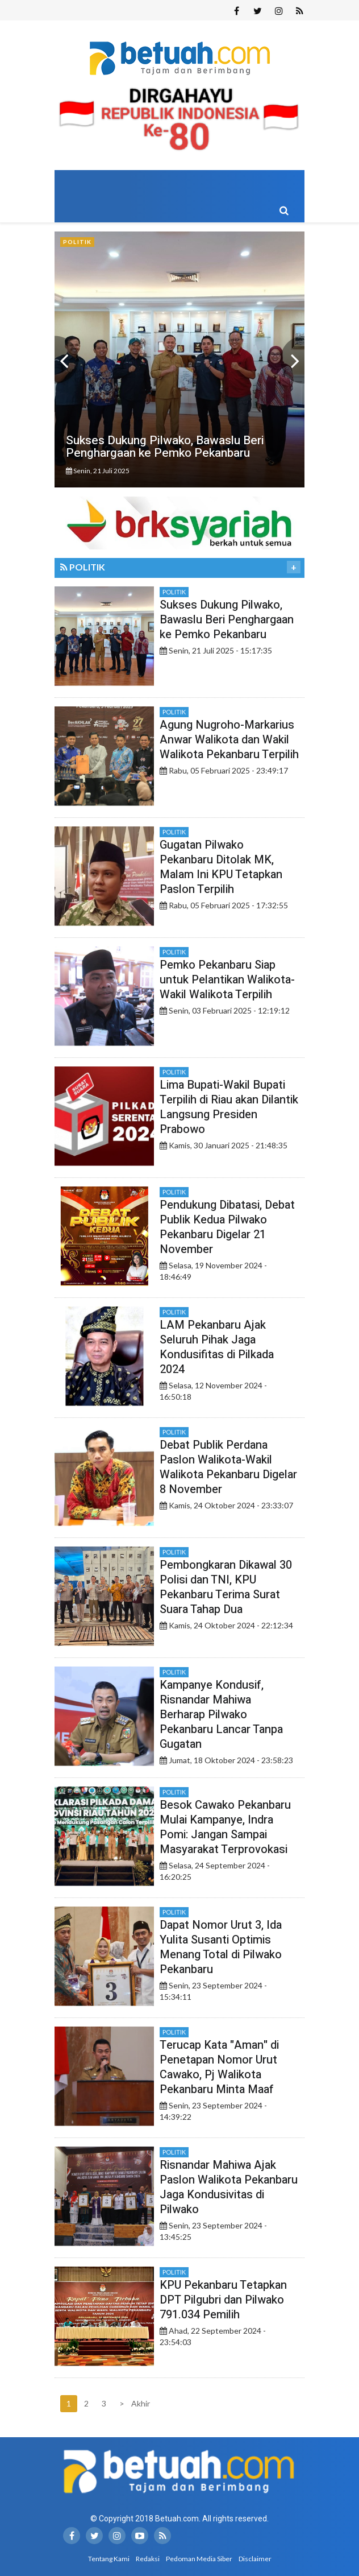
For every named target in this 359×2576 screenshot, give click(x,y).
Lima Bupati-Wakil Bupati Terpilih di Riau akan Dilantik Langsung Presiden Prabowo (229, 1107)
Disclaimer (255, 2558)
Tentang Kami (109, 2558)
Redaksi (148, 2558)
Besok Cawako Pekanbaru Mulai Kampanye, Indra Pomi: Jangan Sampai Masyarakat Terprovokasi (225, 1827)
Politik (174, 592)
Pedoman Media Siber (199, 2558)
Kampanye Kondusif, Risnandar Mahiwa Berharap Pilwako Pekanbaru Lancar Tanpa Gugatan (221, 1714)
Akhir (139, 2403)
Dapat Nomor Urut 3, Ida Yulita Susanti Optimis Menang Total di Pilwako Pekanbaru (221, 1947)
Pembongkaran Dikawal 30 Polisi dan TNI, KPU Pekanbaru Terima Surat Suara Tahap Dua (226, 1587)
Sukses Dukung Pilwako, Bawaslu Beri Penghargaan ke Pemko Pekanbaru (227, 620)
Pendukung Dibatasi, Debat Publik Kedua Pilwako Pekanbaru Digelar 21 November (227, 1227)
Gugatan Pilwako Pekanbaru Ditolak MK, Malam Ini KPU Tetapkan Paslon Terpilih (221, 867)
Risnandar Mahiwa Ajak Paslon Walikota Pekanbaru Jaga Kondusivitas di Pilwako (229, 2187)
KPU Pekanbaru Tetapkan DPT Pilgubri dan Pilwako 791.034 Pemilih (223, 2300)
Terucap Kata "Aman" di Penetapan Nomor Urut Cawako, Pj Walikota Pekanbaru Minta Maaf (219, 2067)
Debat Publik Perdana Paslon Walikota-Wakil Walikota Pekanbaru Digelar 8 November (228, 1467)
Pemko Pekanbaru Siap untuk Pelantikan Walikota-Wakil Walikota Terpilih (227, 980)
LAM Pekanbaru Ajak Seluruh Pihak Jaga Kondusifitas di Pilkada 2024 (217, 1347)
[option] (179, 359)
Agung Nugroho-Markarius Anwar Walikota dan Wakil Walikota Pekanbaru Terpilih (229, 740)
